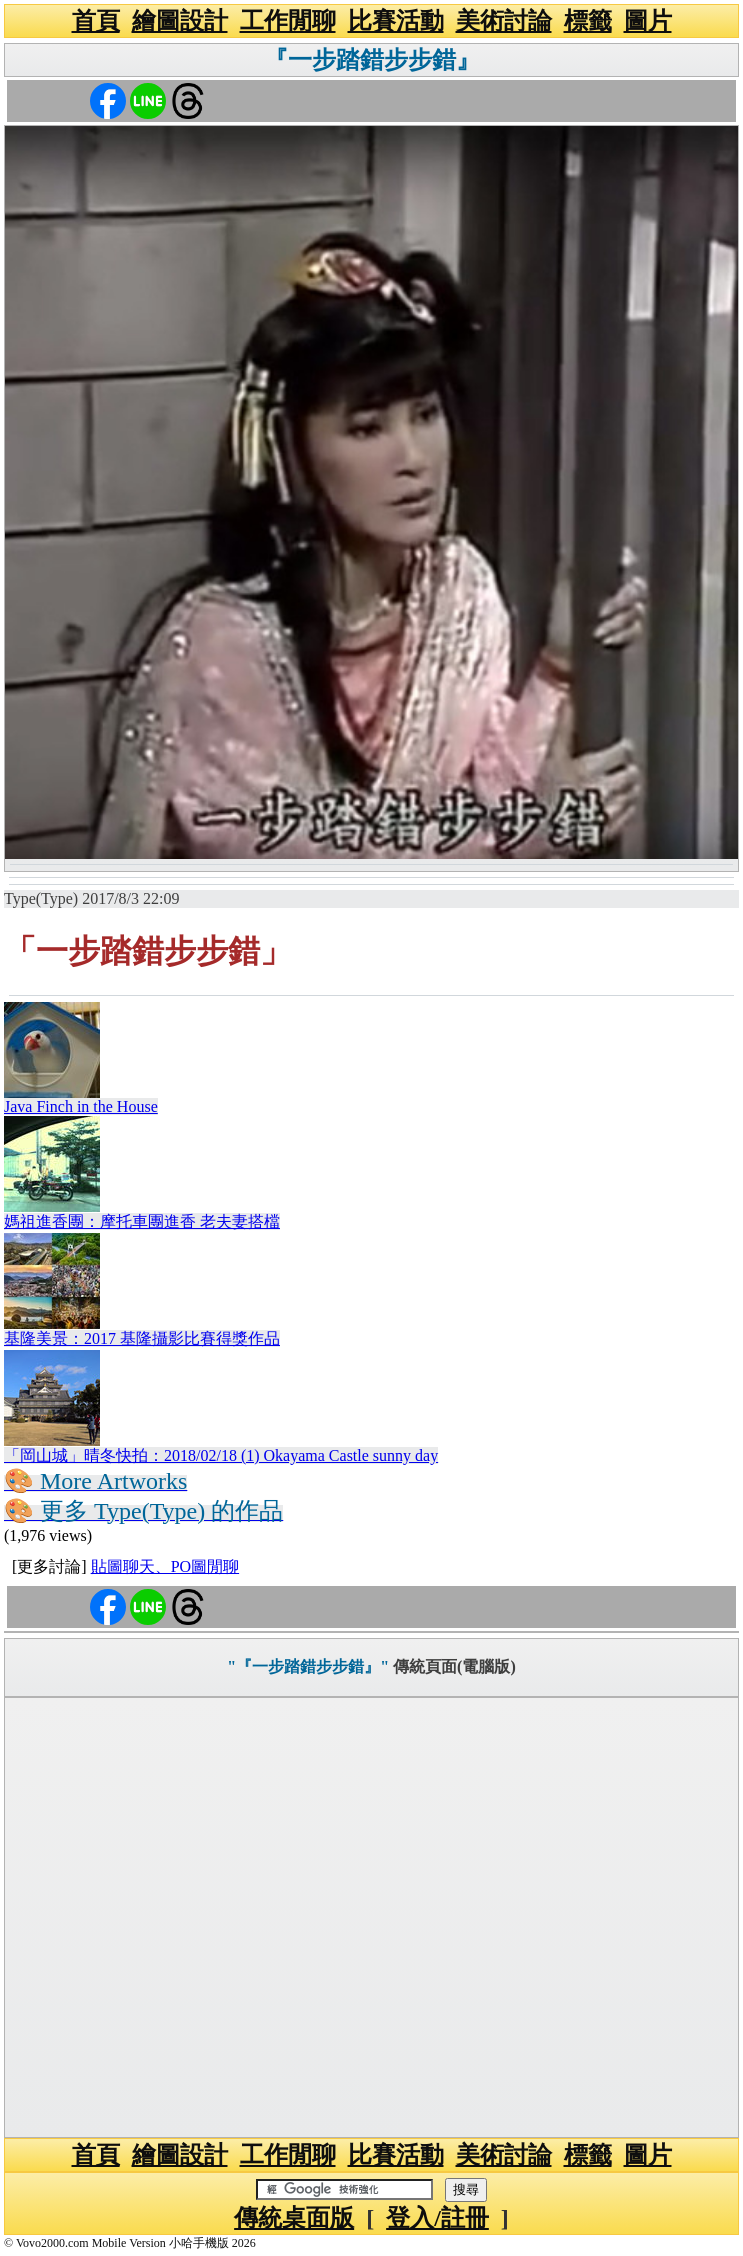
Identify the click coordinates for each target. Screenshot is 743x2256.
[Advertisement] (371, 1917)
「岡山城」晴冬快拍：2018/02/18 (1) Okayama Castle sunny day (221, 1455)
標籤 (588, 21)
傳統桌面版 (294, 2218)
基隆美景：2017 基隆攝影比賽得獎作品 (142, 1338)
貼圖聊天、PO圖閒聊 (165, 1566)
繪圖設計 (180, 21)
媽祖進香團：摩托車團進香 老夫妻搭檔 (142, 1221)
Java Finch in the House (81, 1106)
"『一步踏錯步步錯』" (308, 1666)
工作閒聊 (288, 21)
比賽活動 (396, 21)
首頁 (96, 21)
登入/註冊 (437, 2218)
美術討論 (504, 21)
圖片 (648, 21)
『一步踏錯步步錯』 (372, 60)
